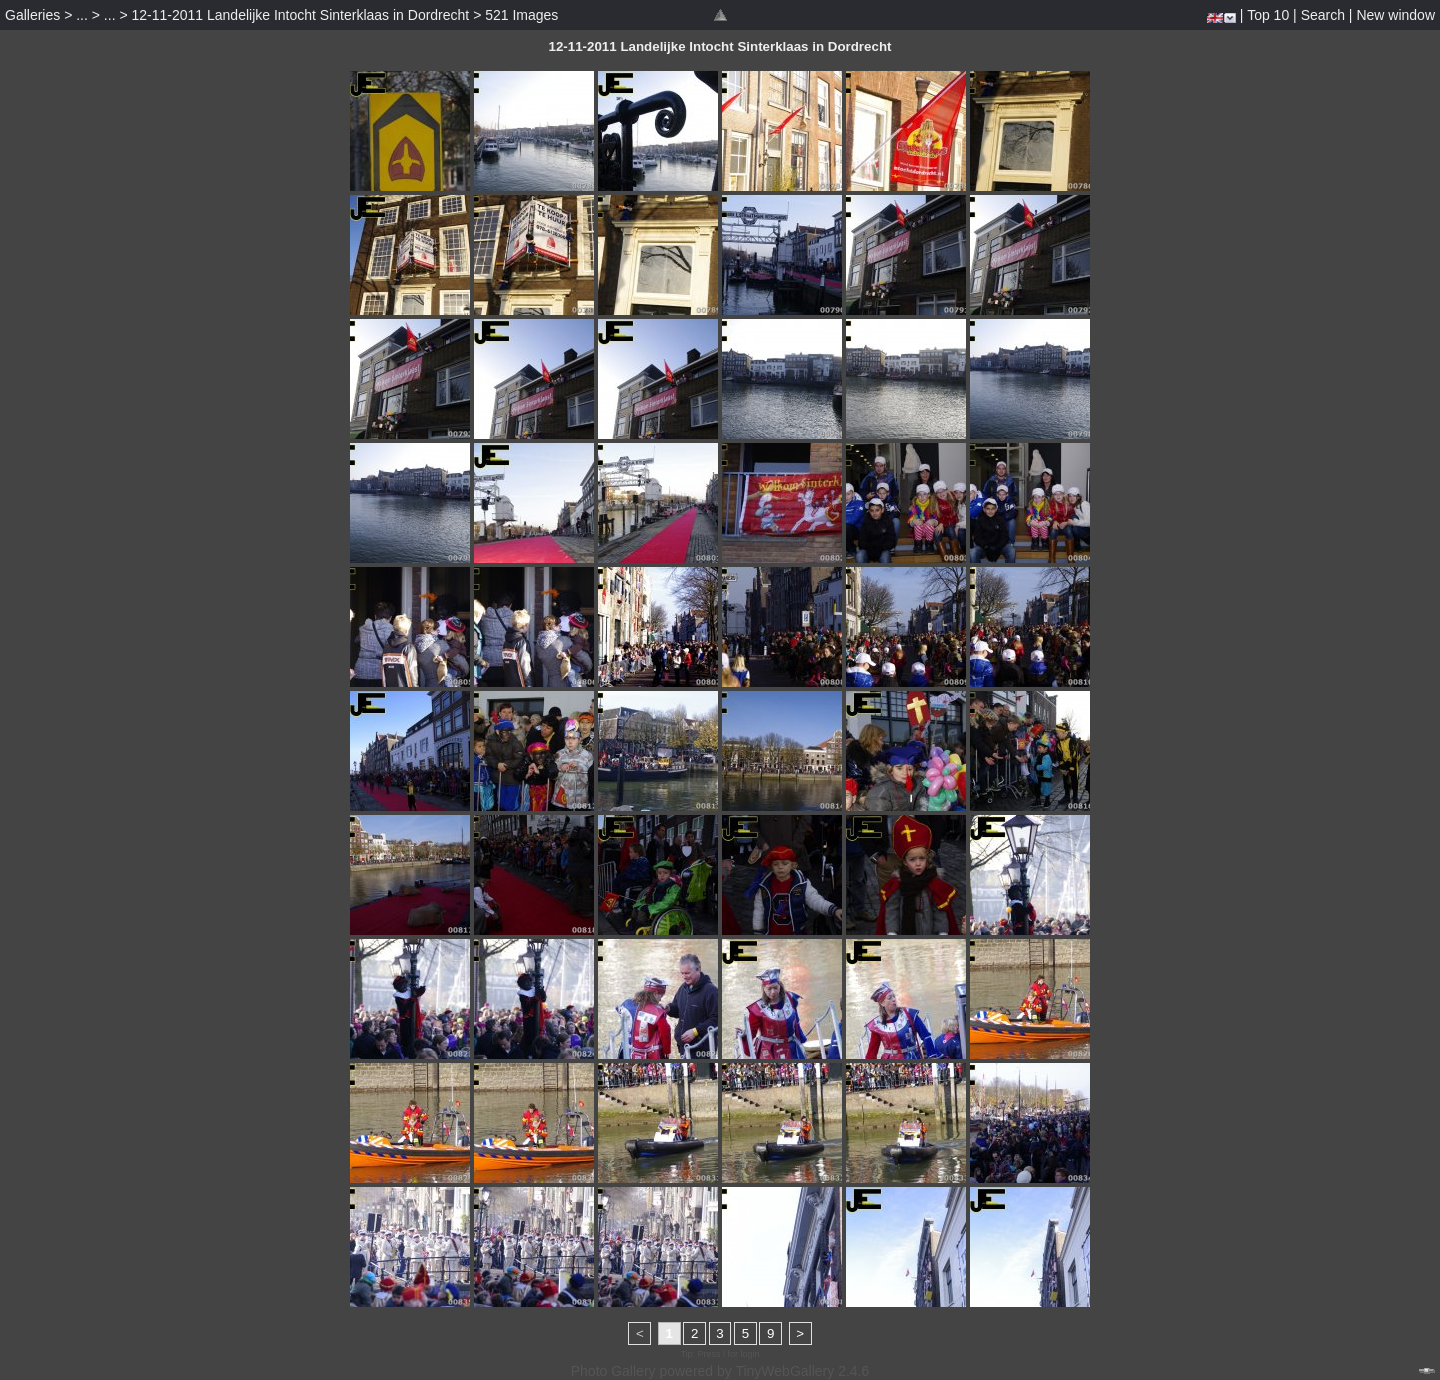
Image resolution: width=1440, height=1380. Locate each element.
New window (1395, 15)
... (82, 15)
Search (1323, 15)
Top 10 (1268, 15)
